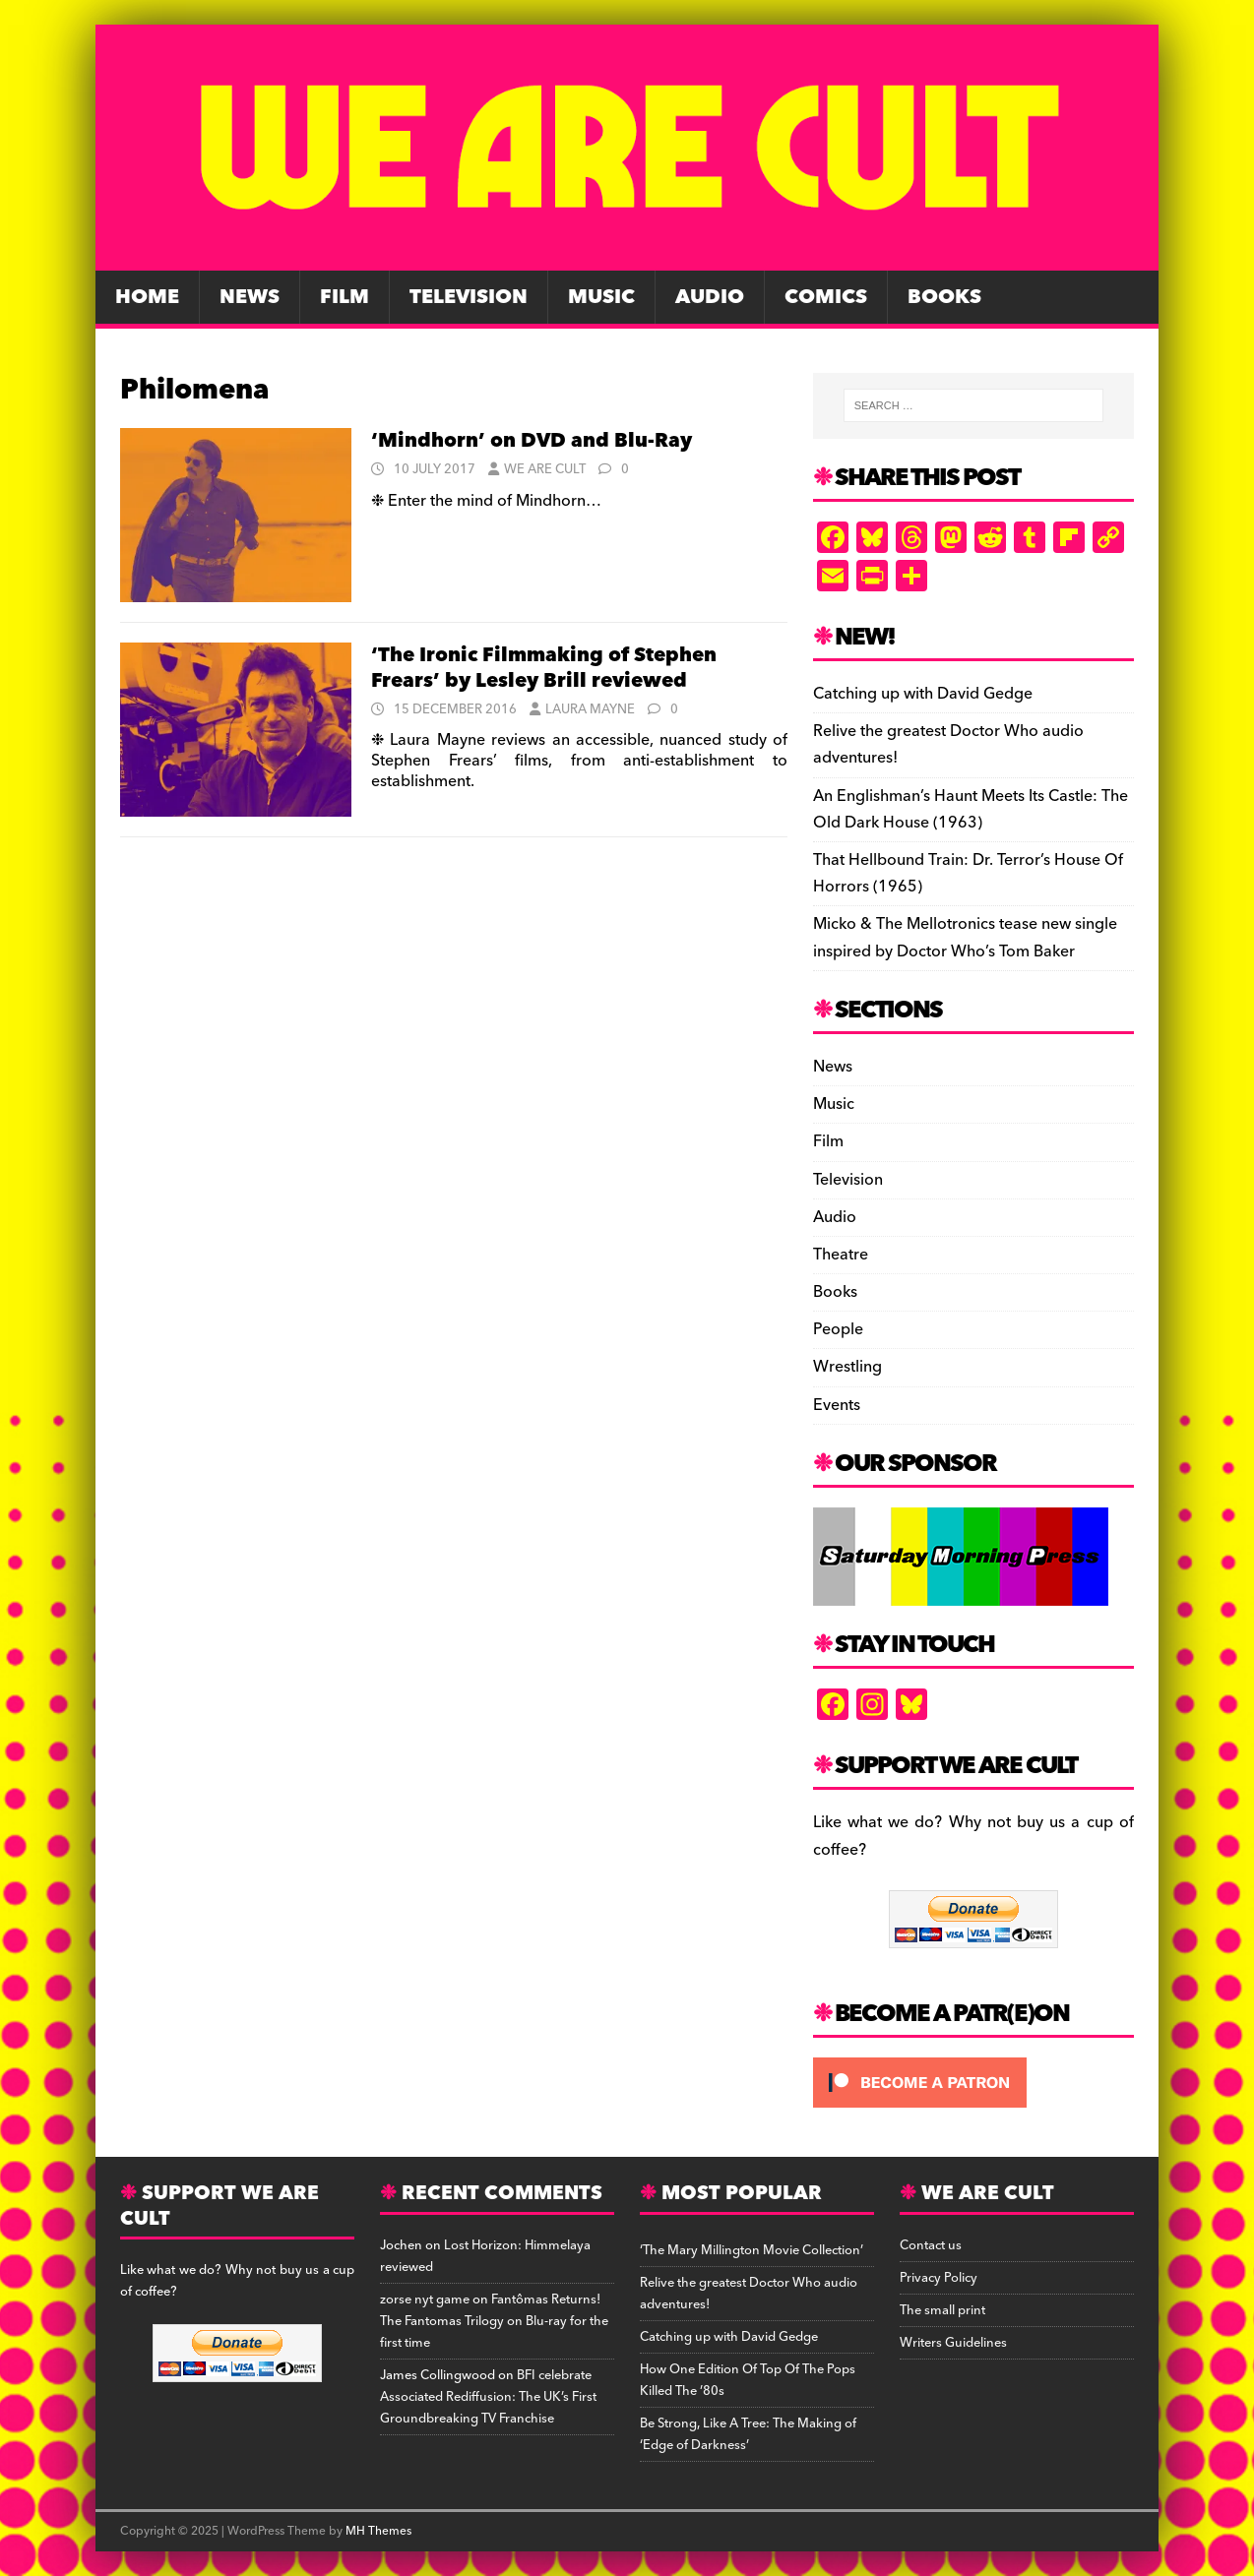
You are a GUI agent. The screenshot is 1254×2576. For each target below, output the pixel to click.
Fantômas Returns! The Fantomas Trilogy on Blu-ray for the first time (494, 2321)
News (249, 297)
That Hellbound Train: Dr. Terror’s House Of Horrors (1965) (968, 873)
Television (468, 297)
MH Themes (378, 2531)
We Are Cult (545, 469)
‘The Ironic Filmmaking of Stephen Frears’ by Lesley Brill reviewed (544, 668)
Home (147, 297)
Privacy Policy (938, 2278)
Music (601, 297)
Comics (825, 297)
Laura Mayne (590, 709)
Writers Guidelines (953, 2343)
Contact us (931, 2245)
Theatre (840, 1254)
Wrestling (847, 1366)
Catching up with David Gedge (923, 693)
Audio (709, 297)
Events (836, 1405)
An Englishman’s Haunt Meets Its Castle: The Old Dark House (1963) (970, 809)
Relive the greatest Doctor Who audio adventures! (948, 744)
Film (344, 297)
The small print (942, 2310)
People (838, 1329)
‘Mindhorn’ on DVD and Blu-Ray (531, 441)
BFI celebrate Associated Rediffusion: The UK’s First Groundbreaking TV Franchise (488, 2396)
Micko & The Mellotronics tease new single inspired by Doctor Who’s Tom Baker (965, 937)
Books (944, 297)
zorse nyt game (425, 2299)
